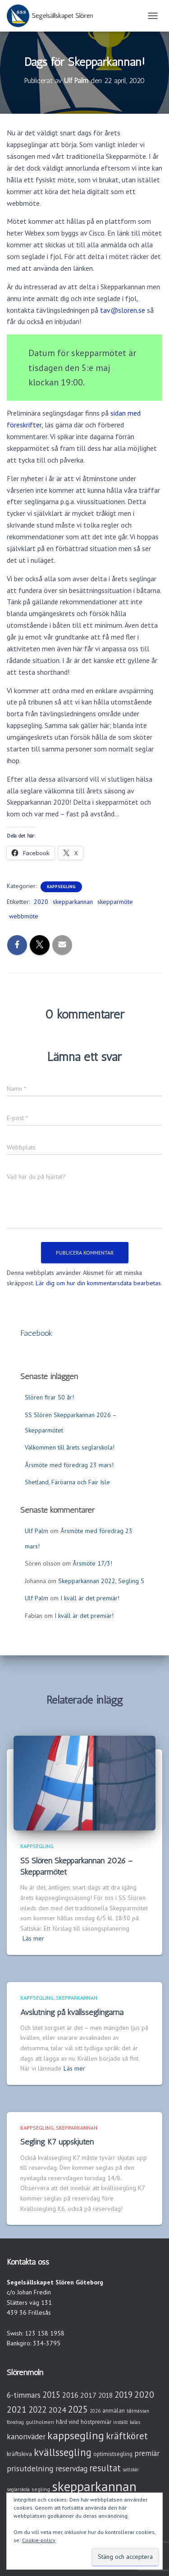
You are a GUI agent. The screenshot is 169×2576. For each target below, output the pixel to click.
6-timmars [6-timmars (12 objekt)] (24, 2395)
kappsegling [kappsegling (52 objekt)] (75, 2435)
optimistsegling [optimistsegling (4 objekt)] (112, 2454)
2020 (41, 902)
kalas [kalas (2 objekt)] (135, 2422)
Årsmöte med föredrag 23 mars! (69, 1465)
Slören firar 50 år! (49, 1397)
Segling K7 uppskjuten (57, 2142)
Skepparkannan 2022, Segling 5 (101, 1581)
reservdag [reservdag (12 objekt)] (71, 2468)
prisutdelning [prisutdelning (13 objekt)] (30, 2468)
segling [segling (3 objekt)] (41, 2489)
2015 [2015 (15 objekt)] (51, 2394)
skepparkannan (73, 902)
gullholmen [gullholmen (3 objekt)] (40, 2421)
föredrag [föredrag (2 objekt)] (15, 2422)
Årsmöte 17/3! (92, 1563)
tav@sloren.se (122, 310)
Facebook (36, 1333)
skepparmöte (115, 902)
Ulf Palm (36, 1531)
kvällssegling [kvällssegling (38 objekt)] (62, 2452)
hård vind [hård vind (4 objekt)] (67, 2422)
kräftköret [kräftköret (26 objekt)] (127, 2436)
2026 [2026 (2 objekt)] (95, 2411)
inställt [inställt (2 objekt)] (120, 2422)
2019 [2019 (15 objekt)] (123, 2394)
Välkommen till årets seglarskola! (69, 1447)
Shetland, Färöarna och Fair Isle (67, 1482)
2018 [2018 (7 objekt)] (105, 2395)
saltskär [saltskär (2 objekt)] (131, 2469)
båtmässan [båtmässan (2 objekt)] (138, 2411)
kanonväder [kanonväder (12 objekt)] (26, 2436)
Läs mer (33, 1938)
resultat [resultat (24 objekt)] (105, 2468)
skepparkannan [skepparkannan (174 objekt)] (94, 2486)
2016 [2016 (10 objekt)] (70, 2395)
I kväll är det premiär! (89, 1598)
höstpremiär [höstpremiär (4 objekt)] (96, 2422)
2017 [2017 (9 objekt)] (88, 2395)
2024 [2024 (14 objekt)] (57, 2410)
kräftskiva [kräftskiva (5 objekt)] (19, 2454)
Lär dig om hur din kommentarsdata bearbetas (98, 1283)
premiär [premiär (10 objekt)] (147, 2453)
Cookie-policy (38, 2540)
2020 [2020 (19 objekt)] (144, 2394)
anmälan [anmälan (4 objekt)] (113, 2410)
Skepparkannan (76, 1997)
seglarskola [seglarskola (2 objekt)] (18, 2489)
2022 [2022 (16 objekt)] (37, 2409)
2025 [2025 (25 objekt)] (78, 2409)
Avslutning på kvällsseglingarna (71, 2012)
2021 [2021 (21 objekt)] (17, 2409)
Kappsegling (61, 887)
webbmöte (23, 916)
